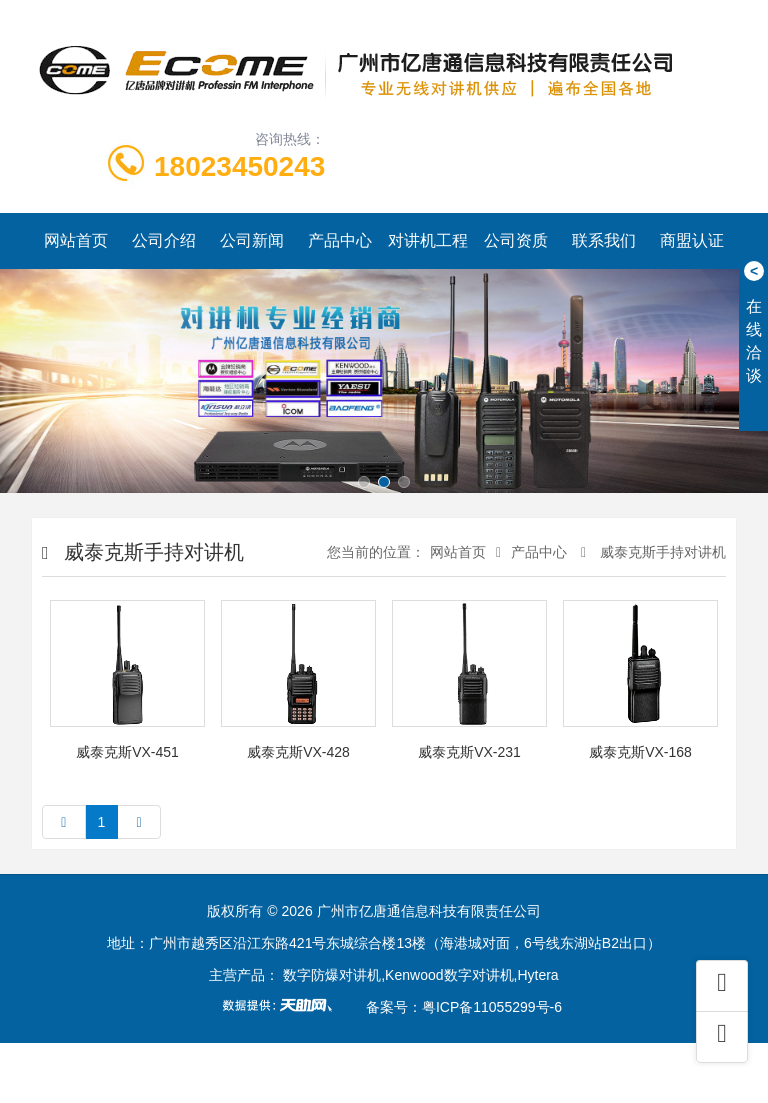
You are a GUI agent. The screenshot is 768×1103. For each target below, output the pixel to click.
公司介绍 (164, 240)
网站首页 (76, 240)
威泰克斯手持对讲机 (661, 552)
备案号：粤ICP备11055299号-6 (464, 1007)
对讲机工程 (428, 240)
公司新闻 (252, 240)
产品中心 (340, 240)
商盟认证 (692, 240)
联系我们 (604, 240)
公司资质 (516, 240)
